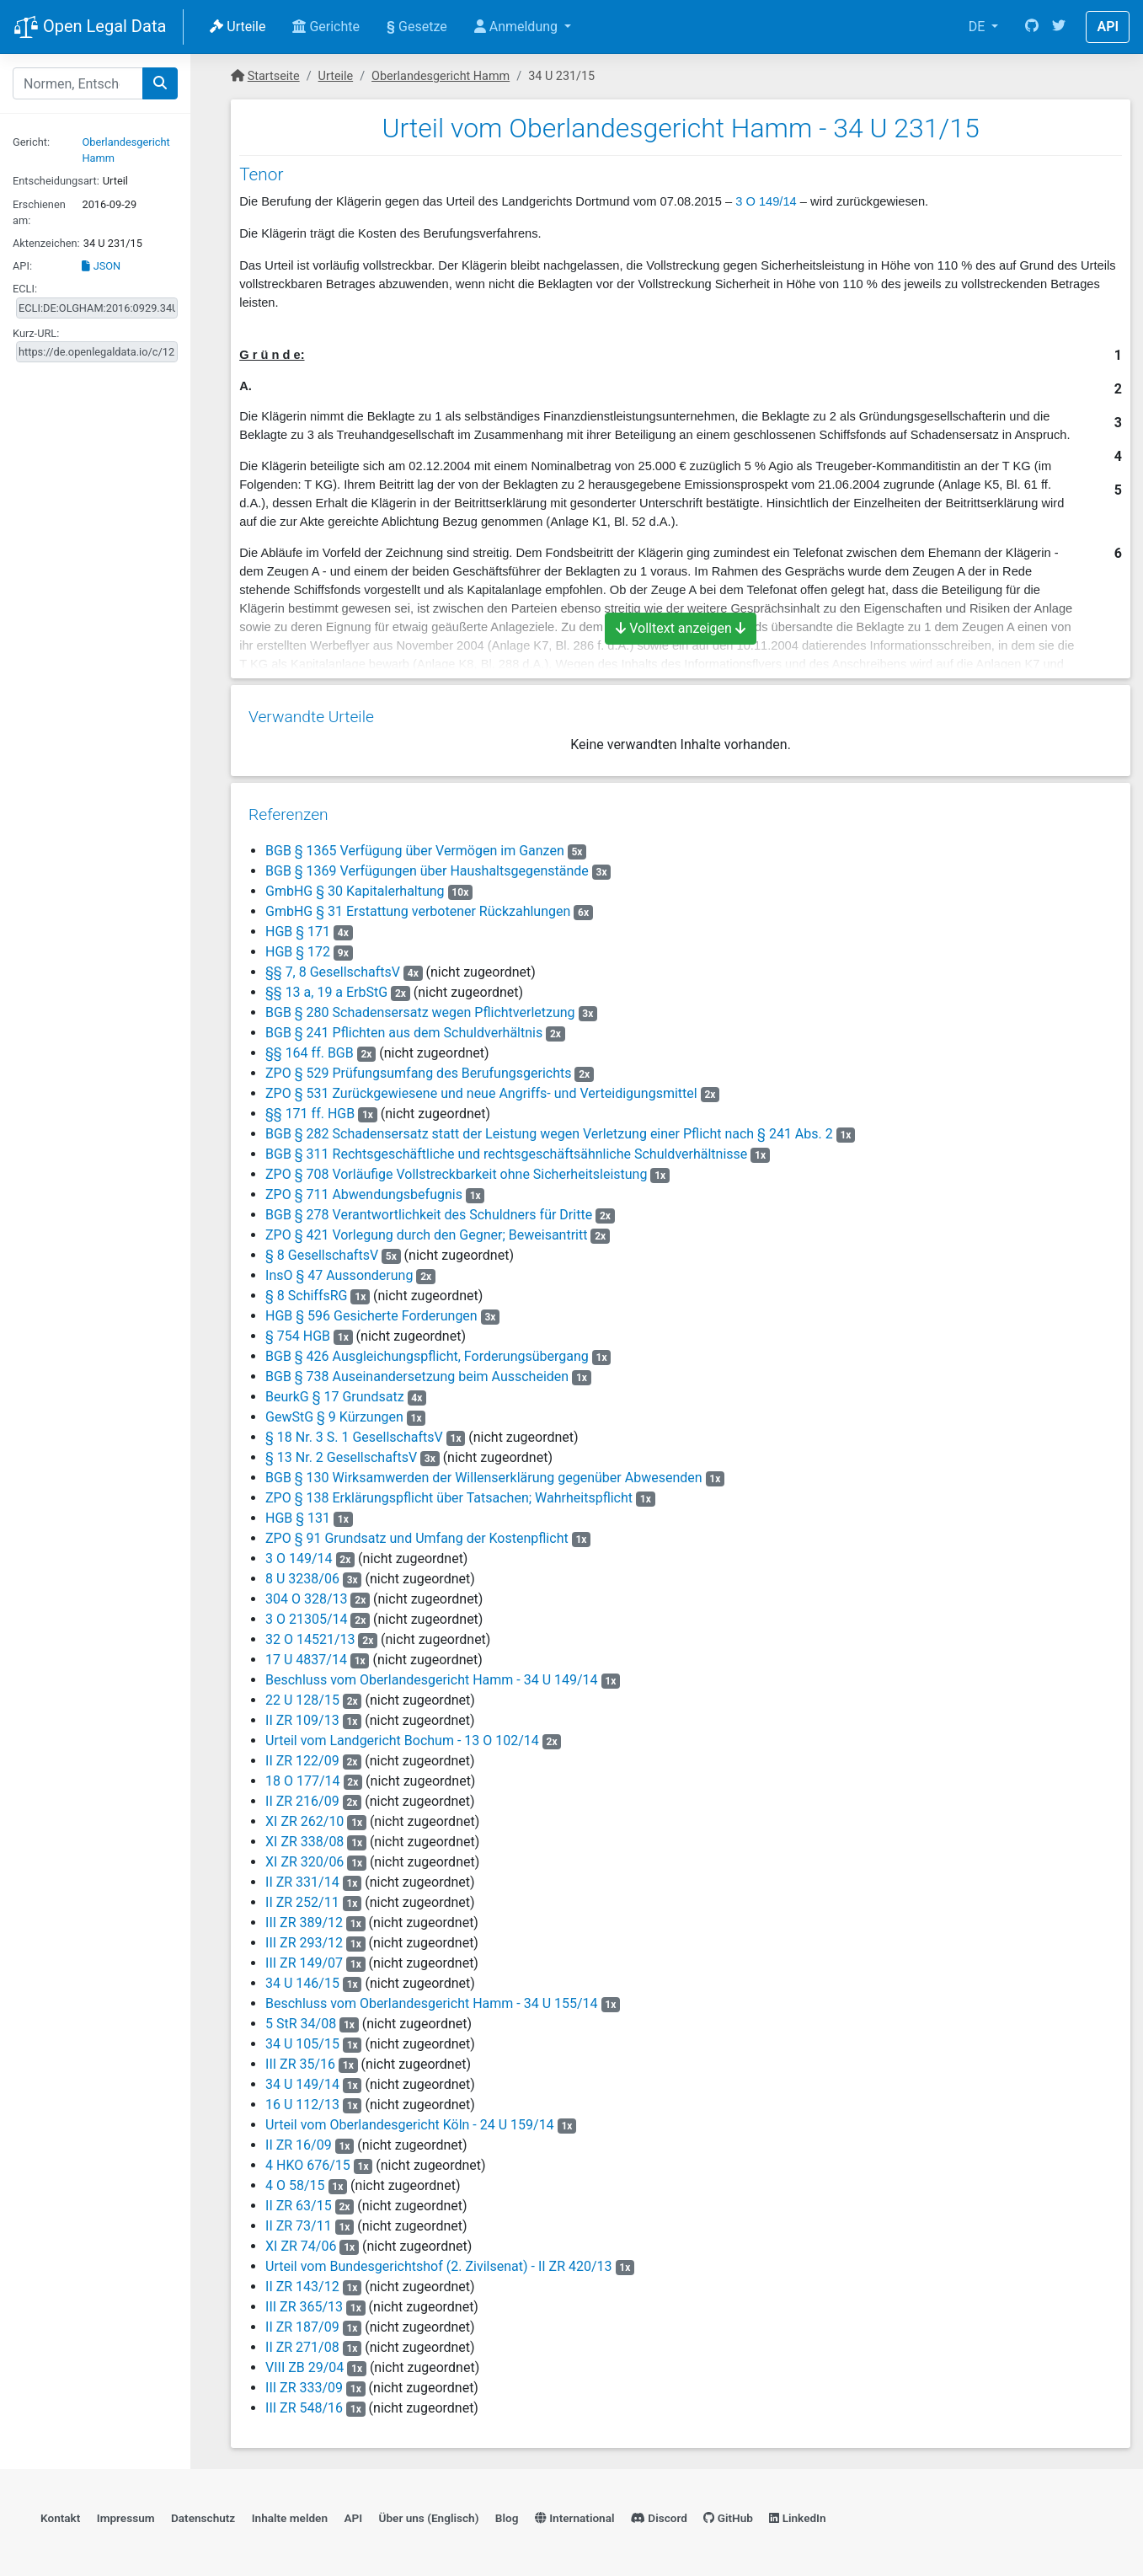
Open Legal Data (89, 27)
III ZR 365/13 (303, 2301)
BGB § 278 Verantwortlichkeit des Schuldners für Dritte (427, 1209)
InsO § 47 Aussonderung (338, 1269)
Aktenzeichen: (46, 243)
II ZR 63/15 (297, 2200)
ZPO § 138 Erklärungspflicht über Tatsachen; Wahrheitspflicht (448, 1492)
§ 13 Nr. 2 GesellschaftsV (340, 1451)
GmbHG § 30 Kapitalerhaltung (354, 885)
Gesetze (417, 27)
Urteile (237, 27)
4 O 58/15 (294, 2180)
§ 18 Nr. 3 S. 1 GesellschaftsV (353, 1431)
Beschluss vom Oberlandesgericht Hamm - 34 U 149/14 (430, 1674)
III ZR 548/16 (303, 2402)
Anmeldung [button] (517, 27)
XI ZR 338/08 (303, 1836)
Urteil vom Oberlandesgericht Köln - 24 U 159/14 (408, 2119)
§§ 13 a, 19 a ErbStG (325, 986)
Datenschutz (203, 2513)
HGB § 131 (298, 1512)
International (575, 2513)
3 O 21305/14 (305, 1613)
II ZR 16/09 (297, 2139)
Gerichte (326, 27)
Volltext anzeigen (680, 628)
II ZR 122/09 (301, 1755)
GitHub (728, 2513)
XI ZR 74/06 (299, 2240)
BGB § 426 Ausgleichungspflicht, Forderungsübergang (426, 1350)
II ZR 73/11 (297, 2220)
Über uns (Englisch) (429, 2513)
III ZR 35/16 (299, 2058)
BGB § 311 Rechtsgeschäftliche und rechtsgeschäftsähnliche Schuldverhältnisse (505, 1148)
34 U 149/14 (301, 2078)
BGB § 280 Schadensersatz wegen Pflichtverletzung (419, 1007)
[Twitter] (1058, 27)
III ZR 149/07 (303, 1957)
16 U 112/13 (301, 2099)
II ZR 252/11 (301, 1896)
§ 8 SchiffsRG (305, 1290)
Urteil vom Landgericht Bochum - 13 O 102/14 (401, 1735)
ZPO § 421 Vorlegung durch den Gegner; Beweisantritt (425, 1229)
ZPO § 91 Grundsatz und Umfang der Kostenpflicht (416, 1532)
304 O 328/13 (305, 1593)
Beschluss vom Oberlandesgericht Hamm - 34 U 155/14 (430, 1998)
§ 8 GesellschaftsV (320, 1249)
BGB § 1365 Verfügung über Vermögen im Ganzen (413, 845)
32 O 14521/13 (309, 1633)
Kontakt (60, 2513)
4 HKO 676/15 (307, 2159)
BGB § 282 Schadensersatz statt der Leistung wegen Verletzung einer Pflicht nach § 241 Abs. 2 (548, 1128)
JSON (101, 266)
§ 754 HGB (296, 1330)
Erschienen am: (39, 212)
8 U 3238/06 (301, 1573)
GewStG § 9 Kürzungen (333, 1411)
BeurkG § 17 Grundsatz (333, 1391)
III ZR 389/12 (303, 1917)
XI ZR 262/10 (303, 1815)
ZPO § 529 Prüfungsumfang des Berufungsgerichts (417, 1067)
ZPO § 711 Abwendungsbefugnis (363, 1189)
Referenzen (288, 808)
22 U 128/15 (301, 1694)
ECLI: (25, 288)
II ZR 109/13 (301, 1714)
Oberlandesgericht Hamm (440, 76)
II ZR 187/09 (301, 2321)
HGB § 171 (298, 926)
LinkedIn (797, 2513)
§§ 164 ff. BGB (308, 1047)
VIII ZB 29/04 (303, 2362)
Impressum (126, 2513)
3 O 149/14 (766, 201)
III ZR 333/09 (303, 2382)
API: (22, 266)
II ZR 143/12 (301, 2281)
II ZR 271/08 (301, 2341)
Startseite (274, 76)
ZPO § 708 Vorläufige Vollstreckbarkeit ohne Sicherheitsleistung (455, 1168)
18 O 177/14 (301, 1775)
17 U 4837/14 (305, 1654)
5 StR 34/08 (299, 2018)
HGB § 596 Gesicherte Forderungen (370, 1310)
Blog (507, 2513)
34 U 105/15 (301, 2038)
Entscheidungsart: (56, 180)
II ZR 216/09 (301, 1795)
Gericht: (31, 142)
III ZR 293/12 (303, 1937)
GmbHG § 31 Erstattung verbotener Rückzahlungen (416, 905)
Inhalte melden (290, 2513)
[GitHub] (1031, 27)
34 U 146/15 (301, 1977)
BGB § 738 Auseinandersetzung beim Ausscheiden (416, 1371)
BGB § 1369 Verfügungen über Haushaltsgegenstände (426, 865)
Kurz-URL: (36, 333)
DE (979, 27)
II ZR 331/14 (301, 1876)
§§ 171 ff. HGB (309, 1108)
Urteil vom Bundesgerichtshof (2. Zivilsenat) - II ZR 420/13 (438, 2260)
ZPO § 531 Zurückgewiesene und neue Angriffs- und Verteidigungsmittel (480, 1087)
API (1108, 27)
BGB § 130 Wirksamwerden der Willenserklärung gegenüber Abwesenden (483, 1472)
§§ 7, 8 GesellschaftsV (331, 966)
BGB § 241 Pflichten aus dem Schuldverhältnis (403, 1027)
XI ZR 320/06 (303, 1856)
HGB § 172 (298, 946)
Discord (659, 2513)
